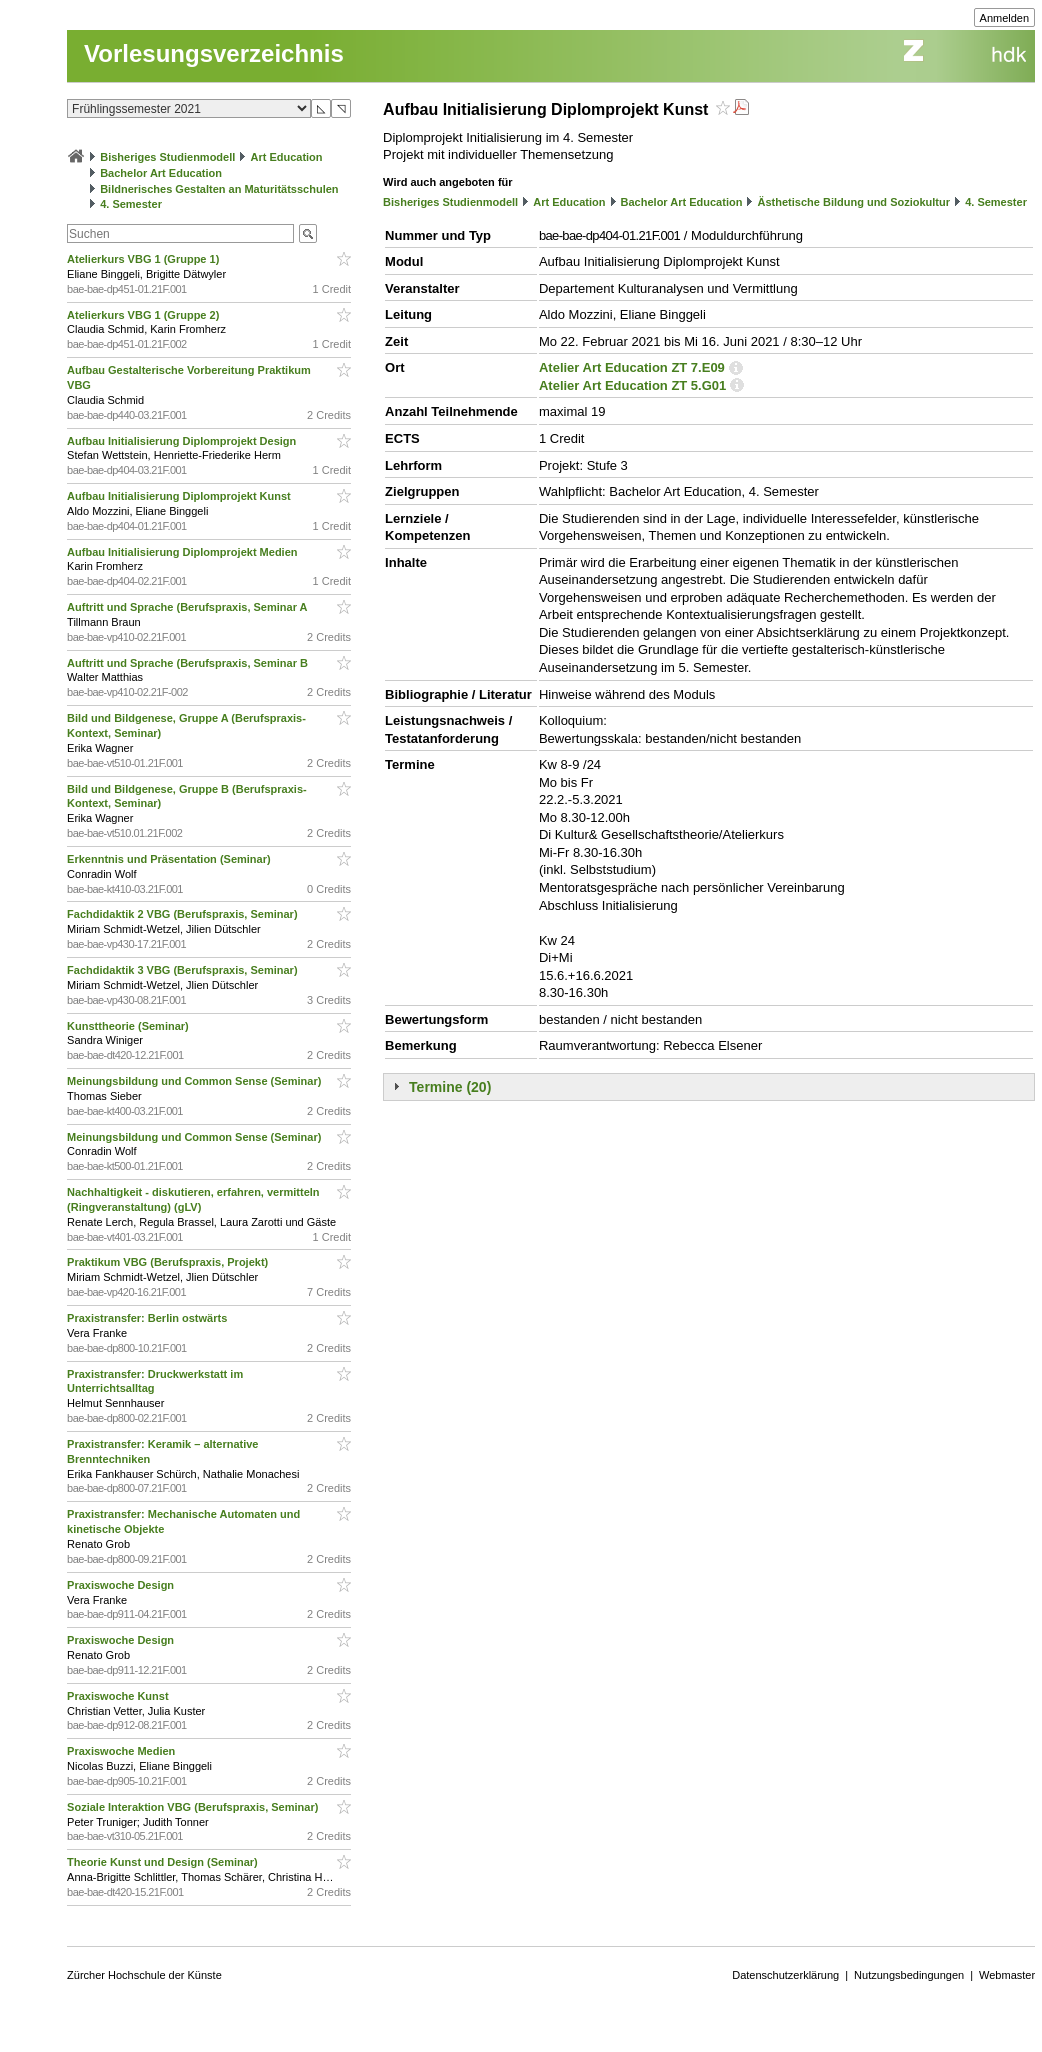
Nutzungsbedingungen (909, 1975)
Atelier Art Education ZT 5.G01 (632, 385)
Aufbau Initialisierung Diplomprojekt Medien (183, 552)
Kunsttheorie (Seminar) (129, 1026)
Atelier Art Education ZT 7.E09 (632, 367)
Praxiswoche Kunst (119, 1696)
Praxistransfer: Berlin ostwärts (148, 1318)
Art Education (286, 157)
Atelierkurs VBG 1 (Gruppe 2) (144, 315)
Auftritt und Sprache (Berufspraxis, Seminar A (188, 607)
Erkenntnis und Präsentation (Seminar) (170, 859)
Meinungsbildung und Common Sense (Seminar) (195, 1081)
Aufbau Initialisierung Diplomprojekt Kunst (180, 496)
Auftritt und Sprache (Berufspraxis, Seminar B (189, 663)
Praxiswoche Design (122, 1585)
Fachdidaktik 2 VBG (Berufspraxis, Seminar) (184, 914)
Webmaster (1007, 1975)
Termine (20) (450, 1087)
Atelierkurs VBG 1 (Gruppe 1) (144, 259)
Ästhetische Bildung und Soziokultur (854, 202)
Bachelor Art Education (161, 173)
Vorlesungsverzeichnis (214, 53)
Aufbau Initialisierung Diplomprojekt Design (183, 441)
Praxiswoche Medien (122, 1751)
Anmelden (1005, 18)
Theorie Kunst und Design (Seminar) (164, 1862)
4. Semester (131, 204)
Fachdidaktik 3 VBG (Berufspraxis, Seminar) (184, 970)
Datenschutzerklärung (785, 1975)
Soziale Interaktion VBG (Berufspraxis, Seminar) (194, 1807)
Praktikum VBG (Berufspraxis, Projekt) (169, 1262)
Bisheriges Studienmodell (167, 157)
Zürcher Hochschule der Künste (144, 1975)
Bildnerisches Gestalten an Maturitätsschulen (219, 189)
